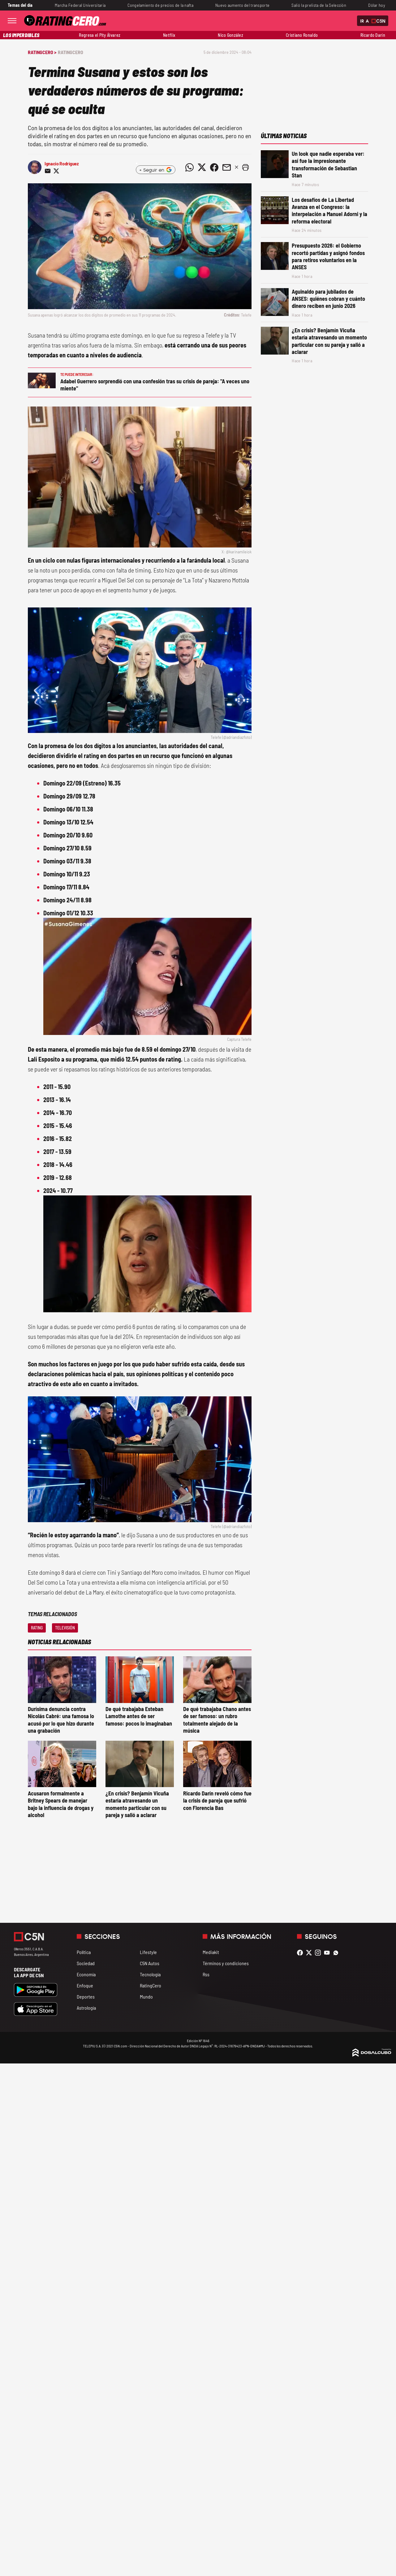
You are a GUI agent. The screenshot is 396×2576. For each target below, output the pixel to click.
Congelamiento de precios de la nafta (160, 5)
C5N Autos (149, 1963)
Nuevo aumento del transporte (242, 5)
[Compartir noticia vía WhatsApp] (189, 167)
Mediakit (211, 1952)
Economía (86, 1974)
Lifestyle (148, 1952)
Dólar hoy (376, 5)
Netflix (169, 35)
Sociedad (86, 1963)
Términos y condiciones (226, 1963)
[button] (245, 167)
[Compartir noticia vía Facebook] (214, 167)
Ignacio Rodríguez (62, 163)
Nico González (230, 35)
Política (84, 1952)
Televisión (65, 1627)
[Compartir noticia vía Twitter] (56, 171)
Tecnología (150, 1974)
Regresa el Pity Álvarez (99, 35)
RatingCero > (42, 52)
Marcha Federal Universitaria (80, 5)
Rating (37, 1627)
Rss (206, 1974)
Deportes (86, 1996)
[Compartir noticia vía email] (48, 171)
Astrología (86, 2008)
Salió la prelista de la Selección (318, 5)
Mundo (146, 1996)
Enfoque (85, 1985)
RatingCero (70, 52)
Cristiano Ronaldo (302, 35)
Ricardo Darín (372, 35)
